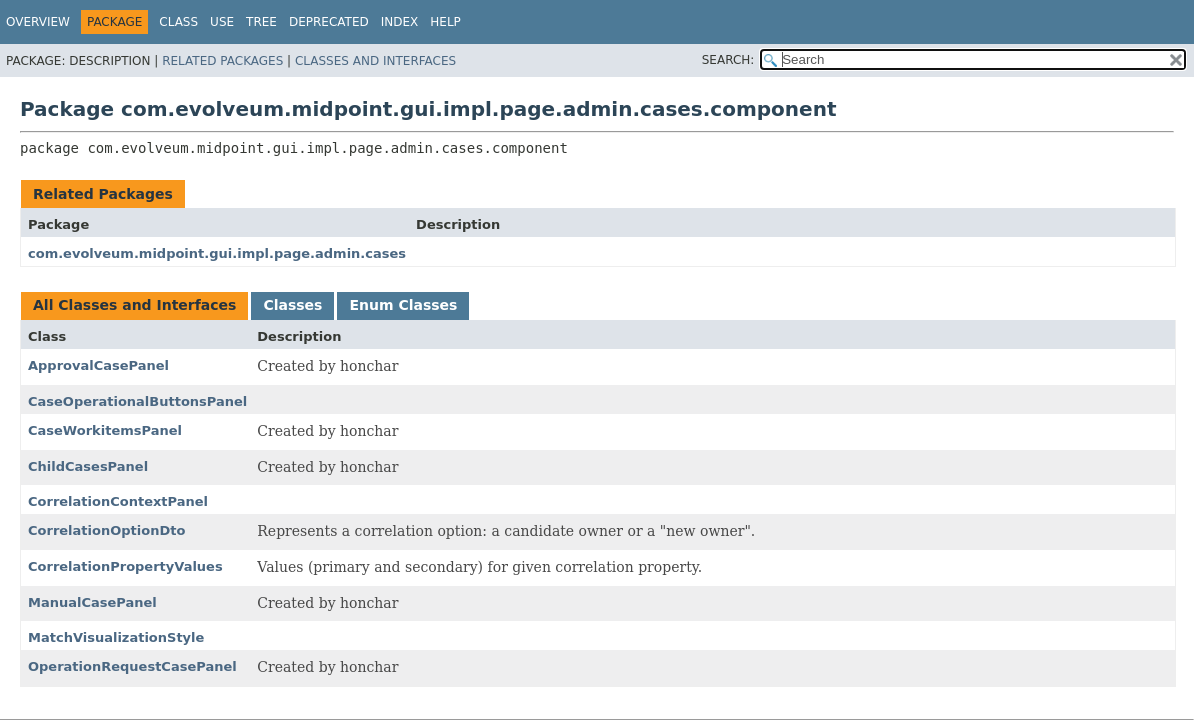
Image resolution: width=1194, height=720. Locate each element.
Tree (261, 22)
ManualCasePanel (92, 602)
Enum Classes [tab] (403, 305)
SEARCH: (728, 60)
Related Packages (222, 61)
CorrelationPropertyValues (125, 566)
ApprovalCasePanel (98, 365)
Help (445, 22)
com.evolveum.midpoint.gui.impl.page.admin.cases (217, 253)
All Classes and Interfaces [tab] (134, 305)
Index (400, 22)
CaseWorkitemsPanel (105, 430)
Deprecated (329, 22)
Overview (38, 22)
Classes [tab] (292, 305)
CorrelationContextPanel (118, 501)
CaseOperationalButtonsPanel (137, 401)
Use (222, 22)
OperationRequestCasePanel (132, 666)
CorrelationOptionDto (106, 530)
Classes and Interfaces (375, 61)
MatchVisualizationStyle (116, 637)
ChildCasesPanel (88, 466)
